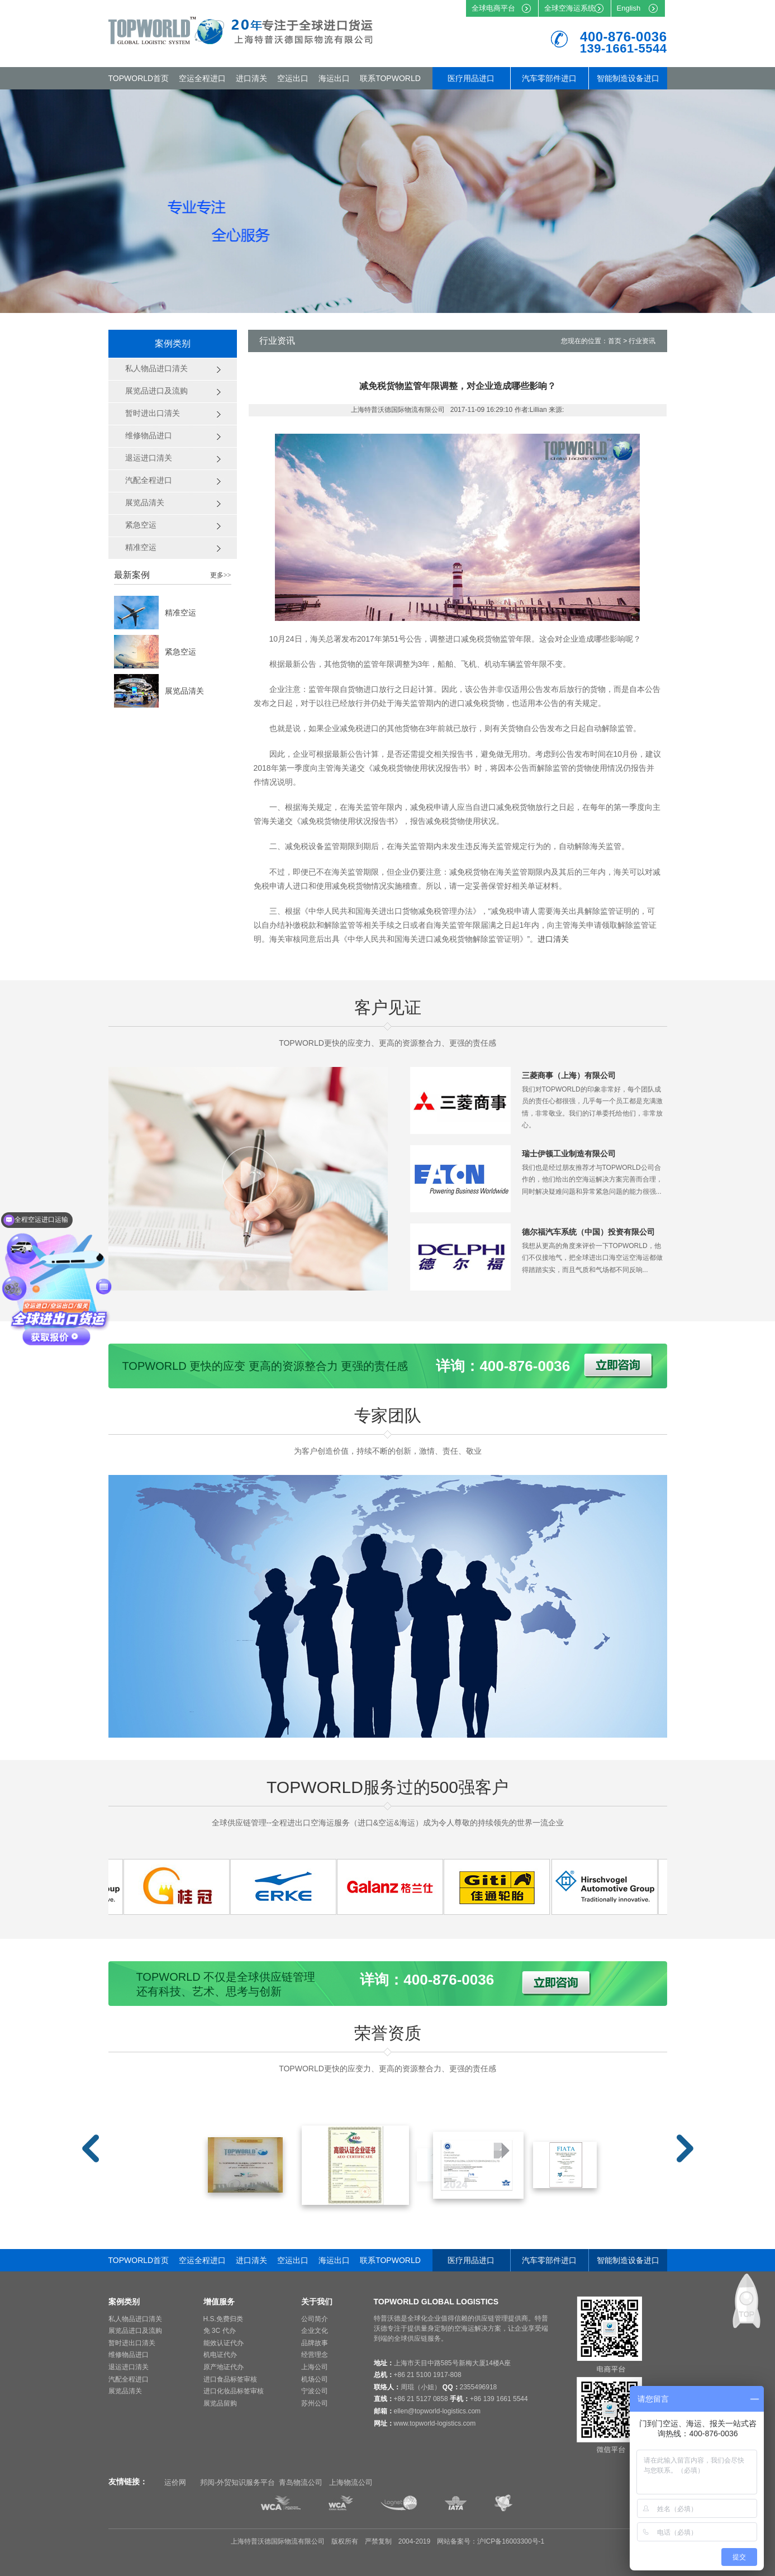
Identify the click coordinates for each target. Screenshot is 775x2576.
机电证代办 (220, 2355)
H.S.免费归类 (223, 2319)
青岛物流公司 (300, 2482)
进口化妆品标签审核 (233, 2391)
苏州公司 (314, 2403)
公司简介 (314, 2319)
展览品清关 (184, 690)
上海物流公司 (351, 2482)
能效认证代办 (223, 2343)
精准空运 (180, 612)
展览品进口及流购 (135, 2331)
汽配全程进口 (128, 2379)
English (629, 8)
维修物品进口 (128, 2355)
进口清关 (251, 78)
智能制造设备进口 (628, 78)
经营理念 (314, 2355)
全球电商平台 (493, 8)
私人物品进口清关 (135, 2319)
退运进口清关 (128, 2367)
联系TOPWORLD (390, 78)
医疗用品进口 (471, 78)
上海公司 (314, 2367)
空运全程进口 (202, 78)
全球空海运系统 (569, 8)
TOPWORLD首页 (138, 78)
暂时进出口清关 (131, 2343)
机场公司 (314, 2379)
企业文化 (314, 2331)
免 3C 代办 (219, 2331)
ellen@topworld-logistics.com (437, 2411)
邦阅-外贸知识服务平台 (237, 2482)
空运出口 (292, 78)
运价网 (175, 2482)
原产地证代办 (223, 2367)
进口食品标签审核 (230, 2379)
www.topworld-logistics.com (435, 2423)
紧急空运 (180, 651)
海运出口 (334, 78)
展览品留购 (220, 2403)
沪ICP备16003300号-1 (510, 2541)
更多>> (220, 575)
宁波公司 (314, 2391)
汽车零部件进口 (549, 78)
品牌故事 (314, 2343)
